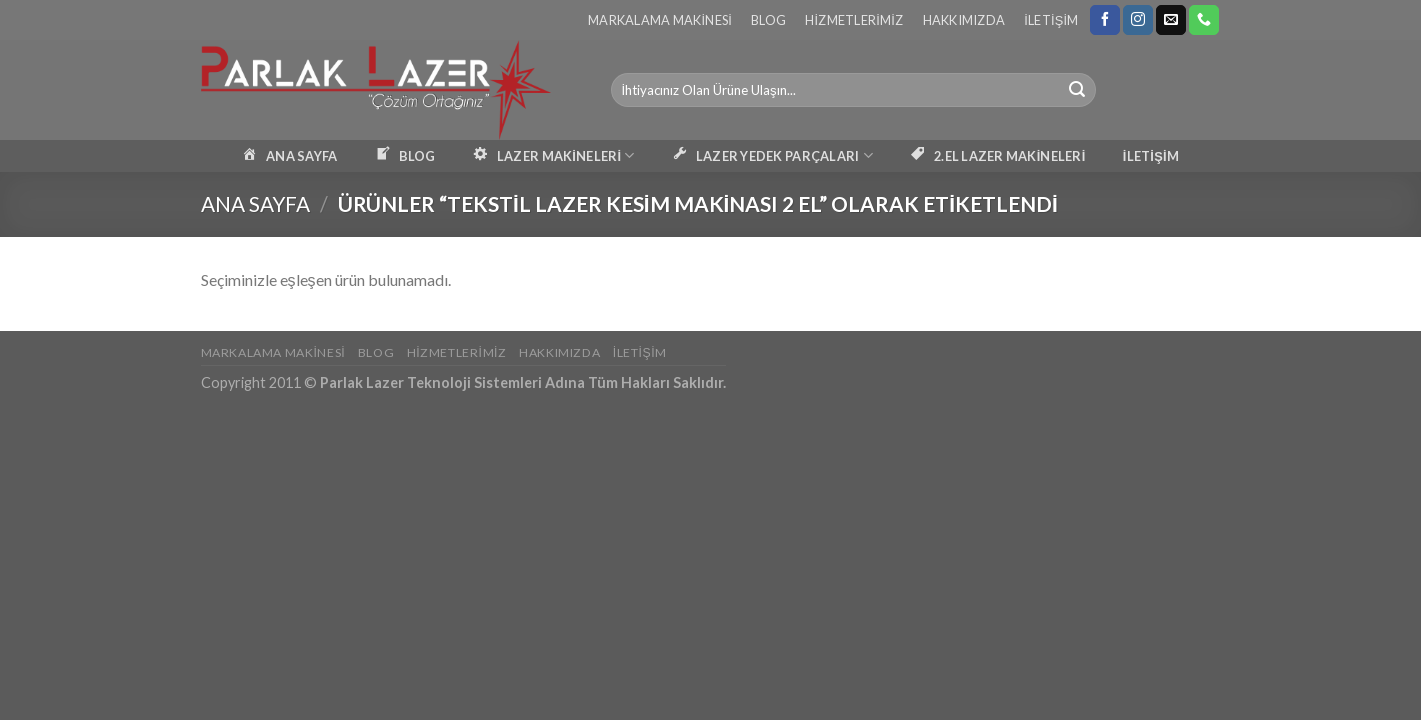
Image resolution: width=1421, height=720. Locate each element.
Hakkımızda (964, 20)
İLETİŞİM (1151, 156)
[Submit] (1077, 90)
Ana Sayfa (255, 203)
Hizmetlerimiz (854, 20)
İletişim (1051, 20)
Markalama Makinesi (660, 20)
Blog (768, 20)
